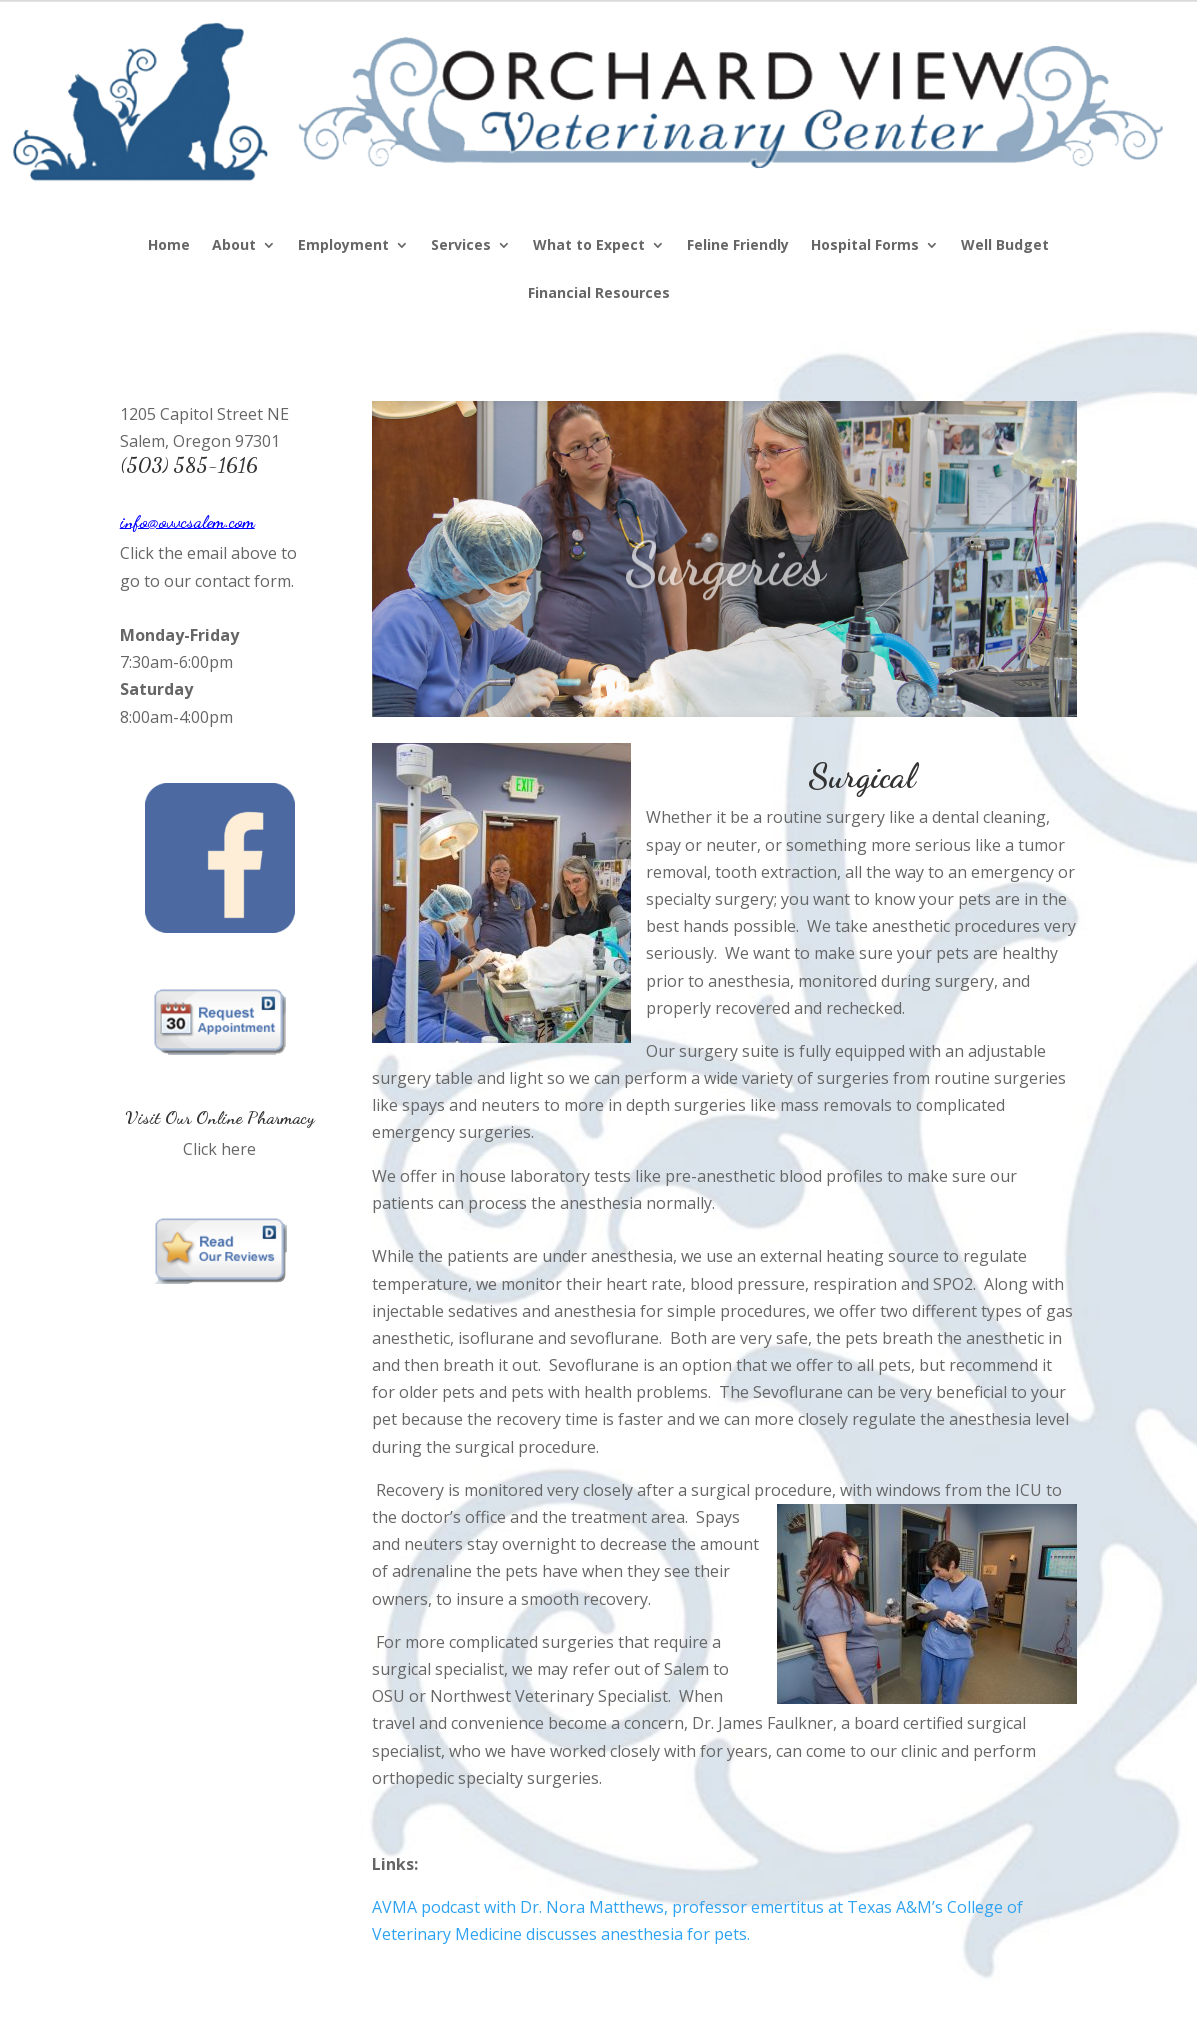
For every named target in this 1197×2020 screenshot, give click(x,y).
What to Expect (589, 246)
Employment (343, 246)
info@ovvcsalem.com (187, 521)
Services (461, 246)
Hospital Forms (865, 246)
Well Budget (1005, 246)
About (234, 246)
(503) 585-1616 (189, 465)
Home (169, 246)
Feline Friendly (738, 246)
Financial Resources (599, 294)
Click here (219, 1149)
